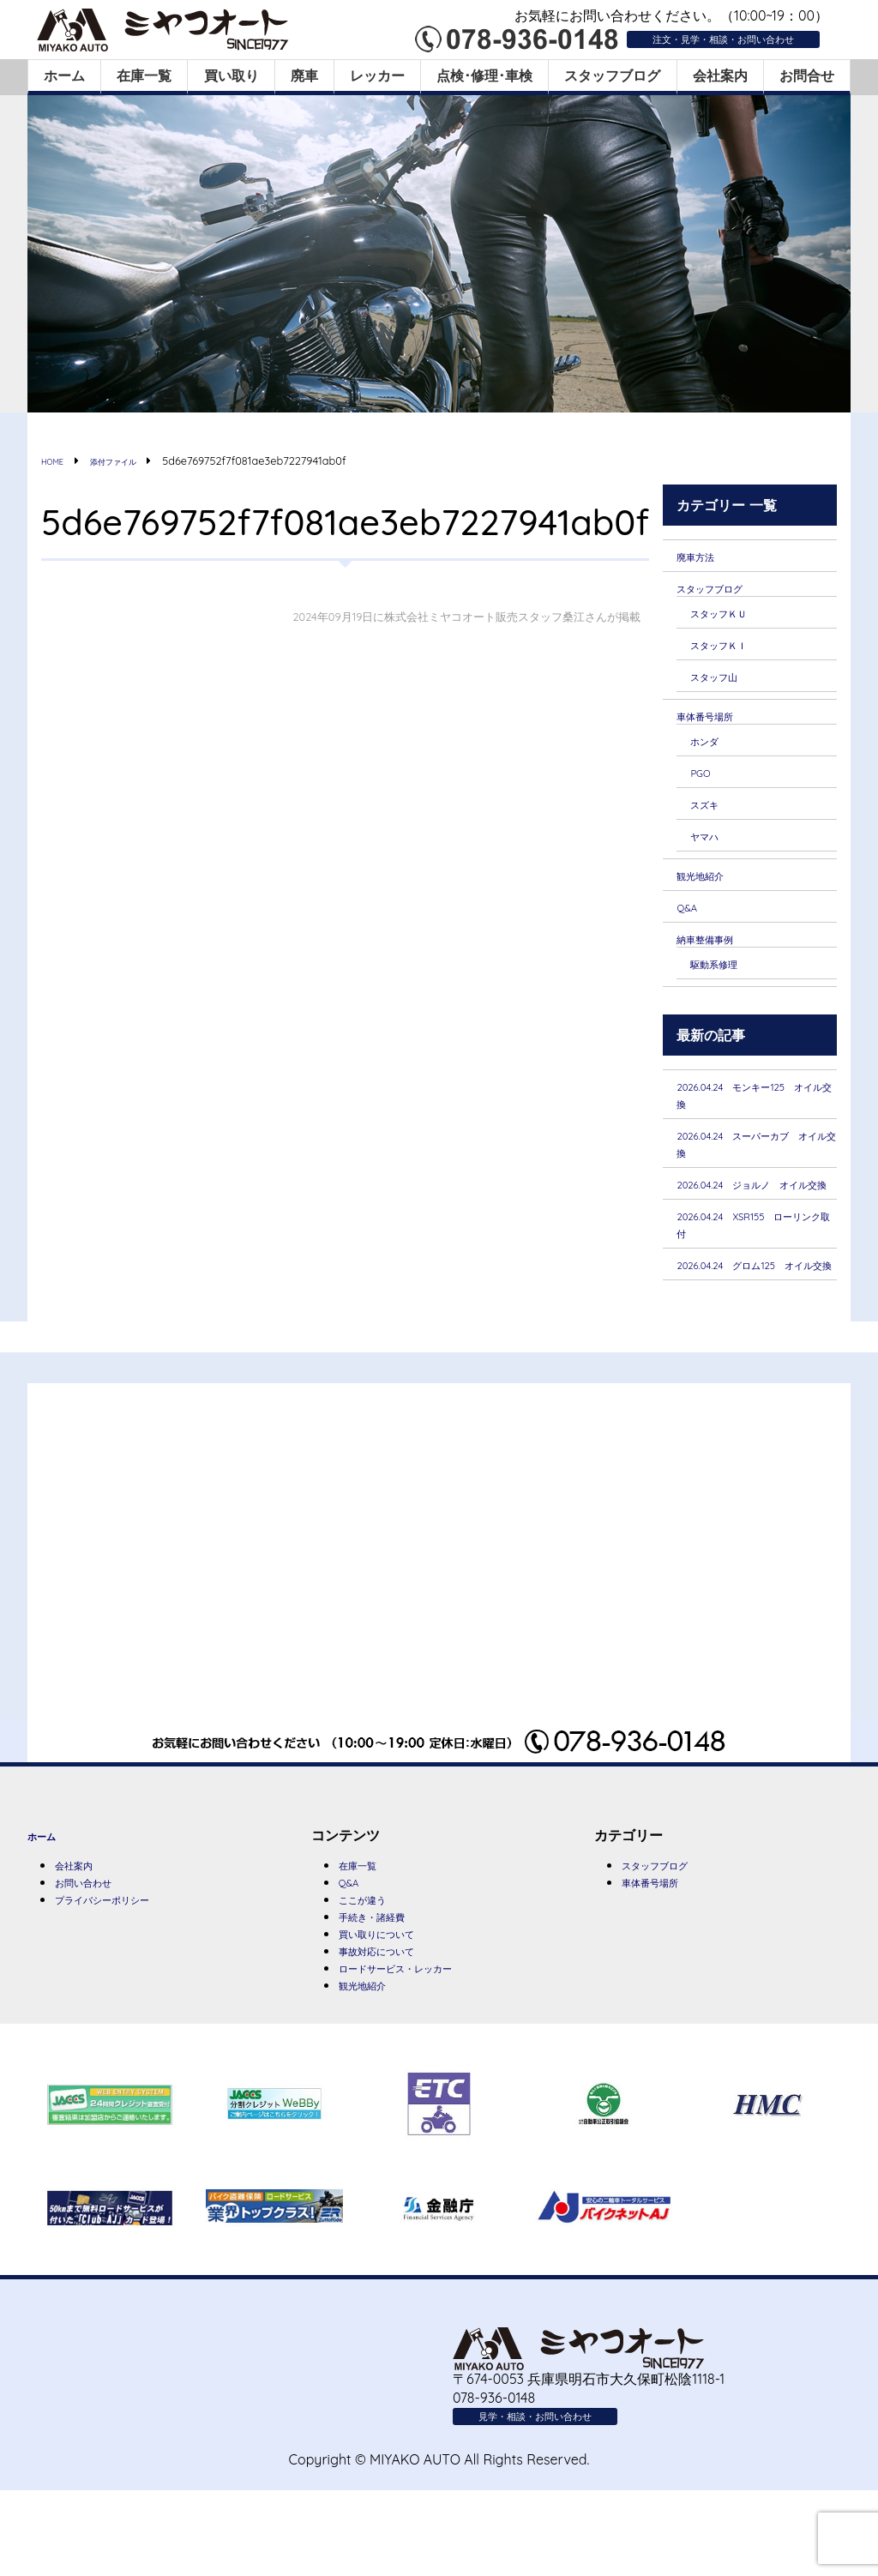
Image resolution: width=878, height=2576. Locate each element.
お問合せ (806, 75)
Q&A (691, 923)
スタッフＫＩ (731, 649)
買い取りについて (393, 2010)
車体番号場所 (718, 723)
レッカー (377, 75)
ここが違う (373, 1972)
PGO (704, 783)
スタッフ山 (724, 682)
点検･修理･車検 (484, 75)
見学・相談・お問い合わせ (560, 2498)
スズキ (710, 815)
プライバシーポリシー (123, 1974)
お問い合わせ (96, 1955)
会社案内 (720, 75)
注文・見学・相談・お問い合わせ (691, 37)
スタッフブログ (612, 75)
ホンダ (710, 750)
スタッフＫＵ (731, 615)
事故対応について (393, 2028)
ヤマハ (710, 849)
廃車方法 (704, 555)
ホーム (64, 75)
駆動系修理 (724, 981)
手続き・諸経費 (387, 1991)
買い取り (231, 75)
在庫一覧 (144, 75)
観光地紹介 (711, 890)
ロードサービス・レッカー (421, 2047)
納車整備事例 (718, 955)
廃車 (304, 75)
